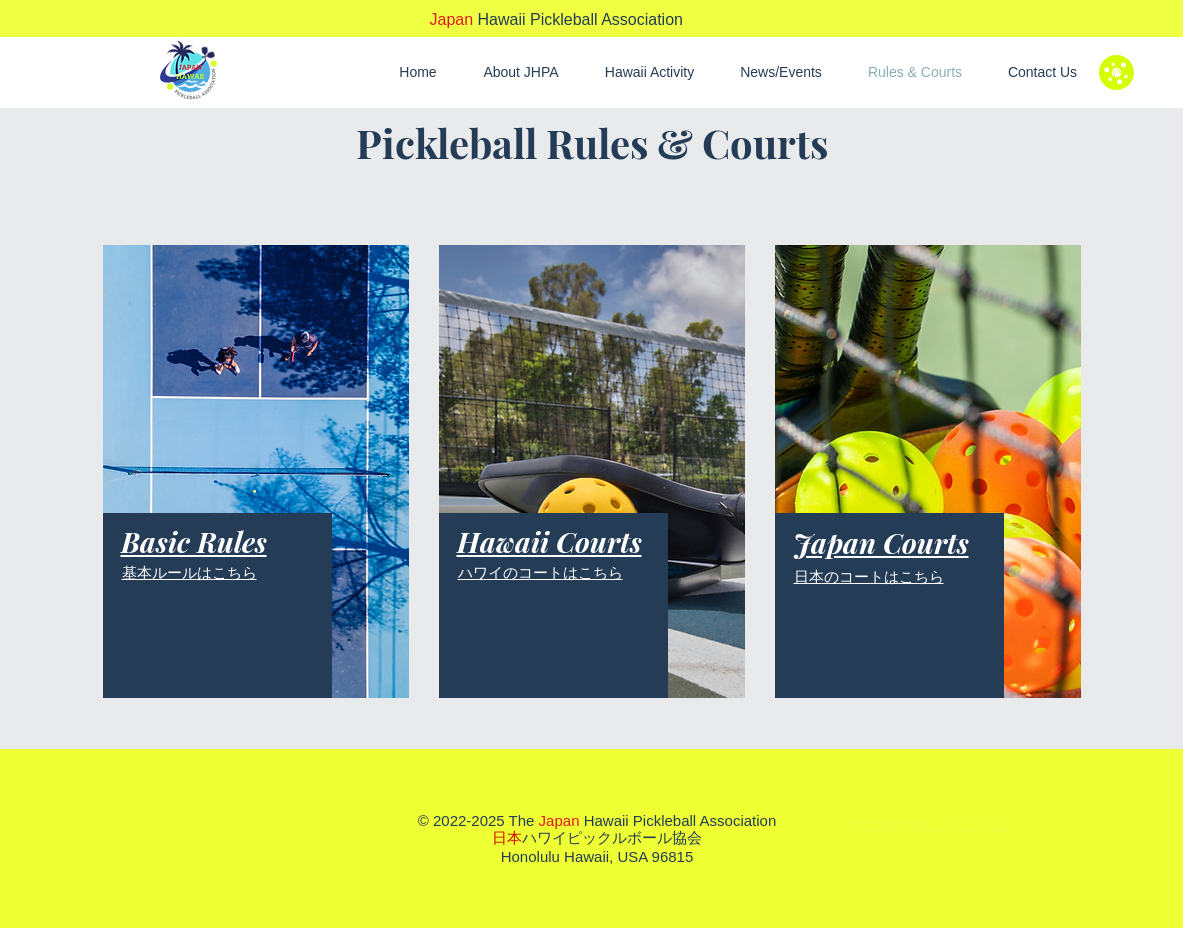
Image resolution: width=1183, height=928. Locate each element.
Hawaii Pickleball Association (556, 19)
